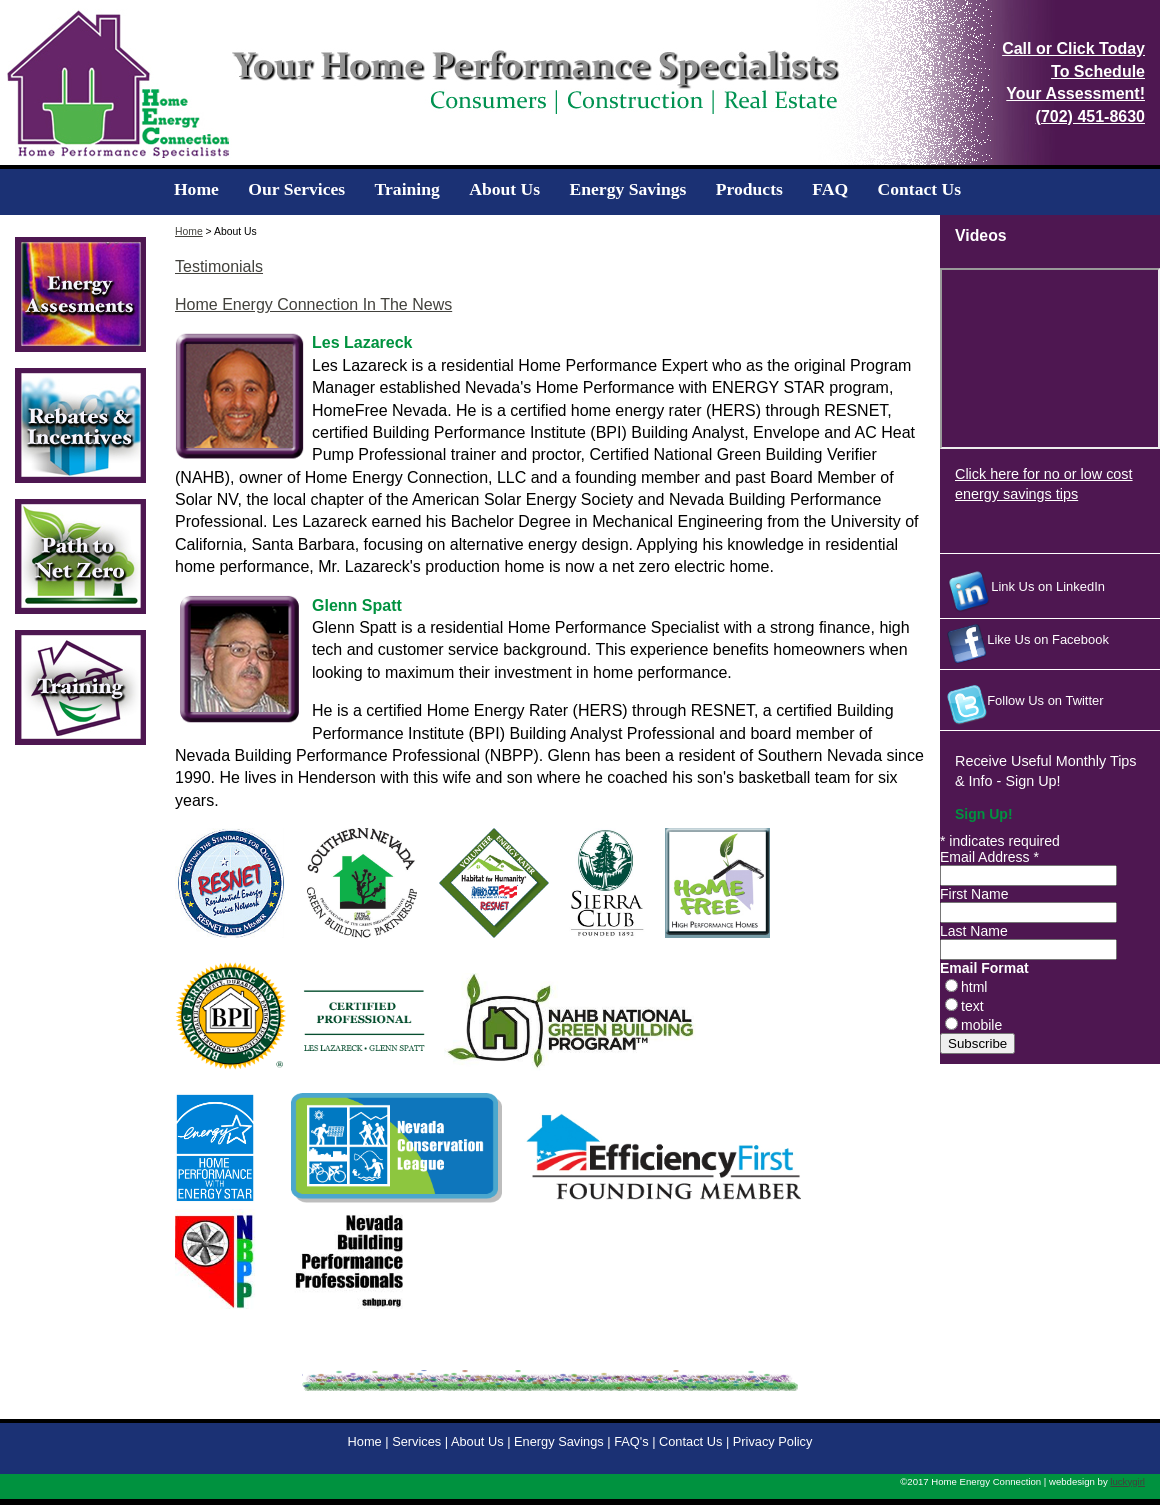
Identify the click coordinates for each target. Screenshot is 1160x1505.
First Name (974, 894)
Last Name (974, 931)
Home (196, 189)
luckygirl (1127, 1481)
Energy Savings (628, 189)
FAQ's (631, 1441)
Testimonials (219, 266)
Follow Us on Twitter (1022, 705)
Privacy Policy (773, 1441)
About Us (504, 189)
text (972, 1006)
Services (416, 1441)
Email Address (989, 857)
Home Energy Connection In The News (313, 304)
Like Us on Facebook (1024, 644)
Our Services (296, 189)
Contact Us (920, 189)
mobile (981, 1025)
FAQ (830, 189)
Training (407, 189)
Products (749, 189)
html (974, 987)
